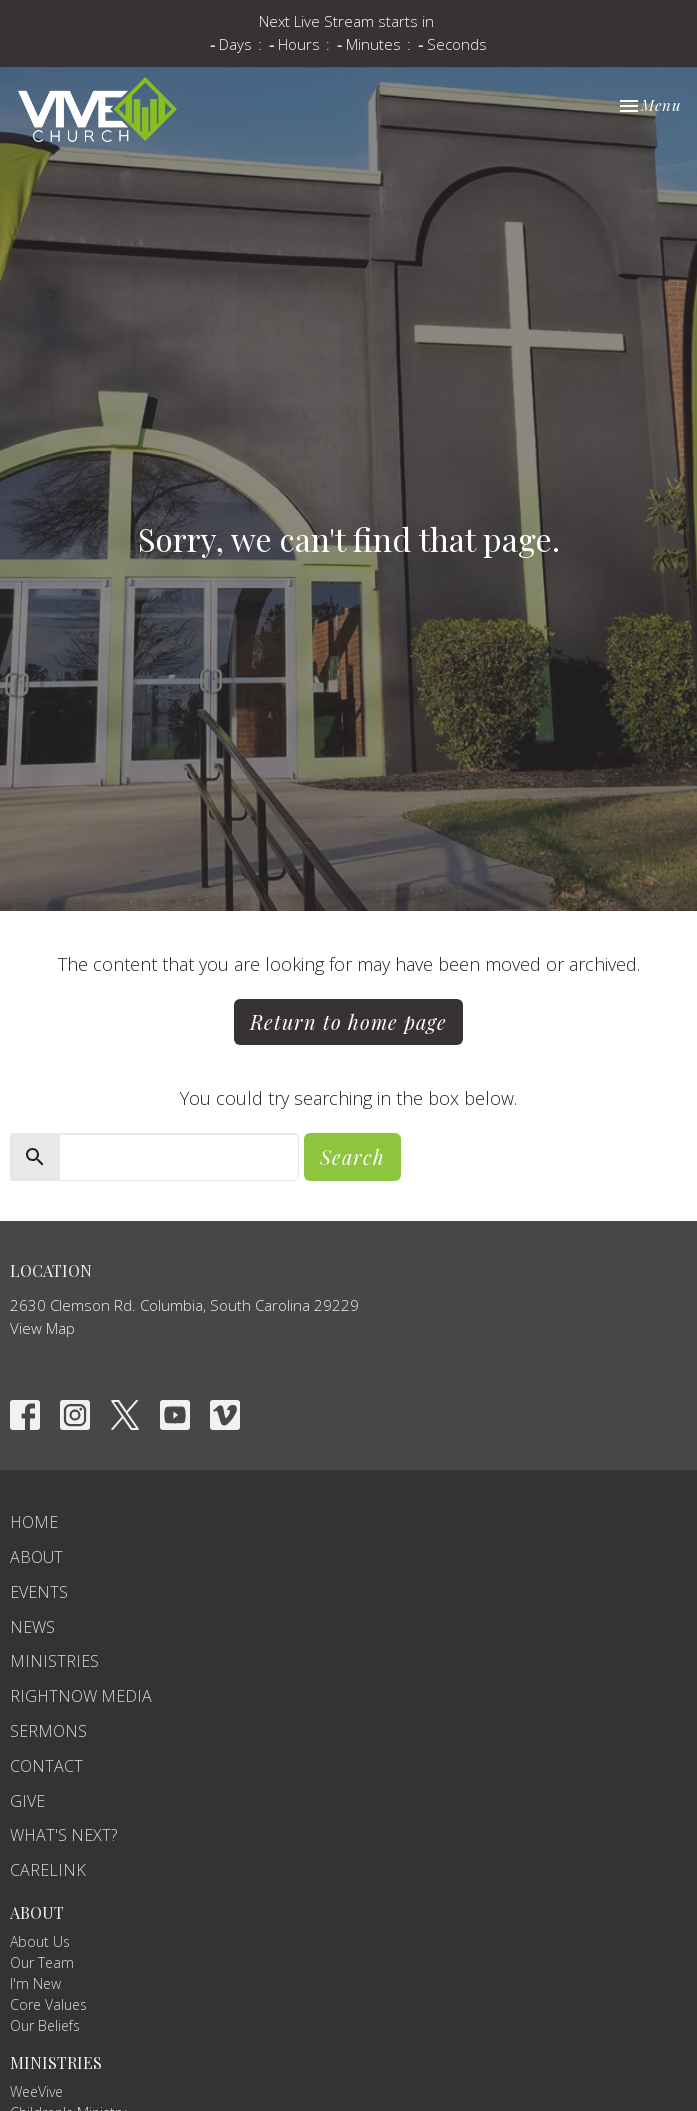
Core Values (48, 2004)
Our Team (42, 1962)
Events (39, 1592)
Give (27, 1801)
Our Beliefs (45, 2025)
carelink (48, 1870)
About (36, 1557)
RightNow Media (81, 1696)
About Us (40, 1941)
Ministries (54, 1661)
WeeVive (36, 2091)
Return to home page (348, 1021)
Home (34, 1522)
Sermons (48, 1731)
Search (352, 1156)
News (32, 1627)
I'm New (35, 1983)
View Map (42, 1328)
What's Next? (63, 1835)
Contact (46, 1766)
